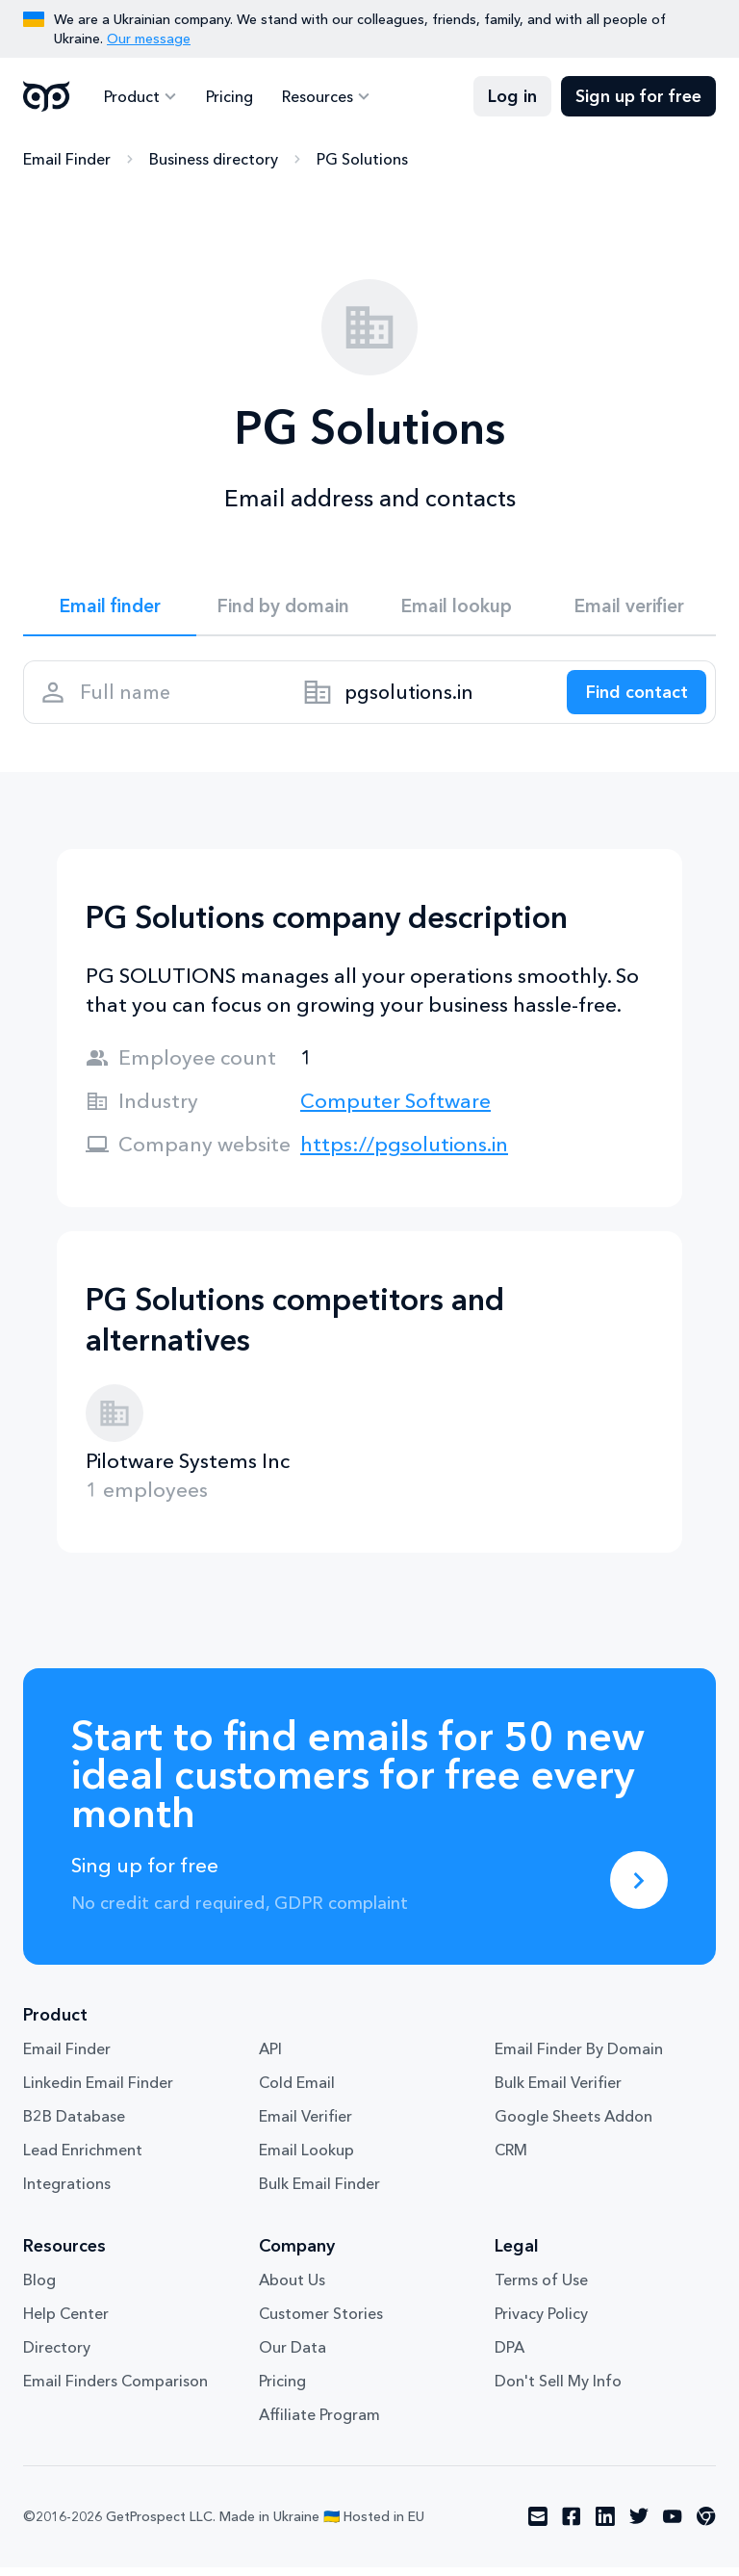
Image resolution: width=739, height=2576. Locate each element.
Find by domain (283, 607)
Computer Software (395, 1109)
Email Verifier (305, 2125)
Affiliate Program (319, 2424)
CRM (511, 2159)
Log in (512, 96)
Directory (56, 2356)
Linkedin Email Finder (98, 2091)
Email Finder (67, 158)
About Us (292, 2289)
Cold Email (297, 2091)
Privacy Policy (541, 2322)
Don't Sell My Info (558, 2390)
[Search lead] (631, 698)
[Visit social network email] (538, 2526)
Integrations (67, 2192)
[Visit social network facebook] (571, 2526)
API (270, 2058)
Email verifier (629, 607)
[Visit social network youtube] (672, 2526)
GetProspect (46, 96)
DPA (509, 2356)
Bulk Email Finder (319, 2192)
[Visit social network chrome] (706, 2526)
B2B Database (74, 2125)
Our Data (292, 2356)
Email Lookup (306, 2159)
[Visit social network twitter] (639, 2526)
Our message (149, 38)
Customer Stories (321, 2322)
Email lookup (456, 607)
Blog (39, 2289)
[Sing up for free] (639, 1889)
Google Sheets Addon (573, 2125)
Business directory (213, 158)
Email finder (110, 607)
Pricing (226, 96)
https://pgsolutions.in (404, 1153)
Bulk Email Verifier (558, 2091)
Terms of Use (541, 2289)
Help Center (66, 2322)
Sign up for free (638, 96)
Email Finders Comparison (115, 2390)
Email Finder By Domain (579, 2058)
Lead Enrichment (82, 2159)
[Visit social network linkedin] (605, 2526)
